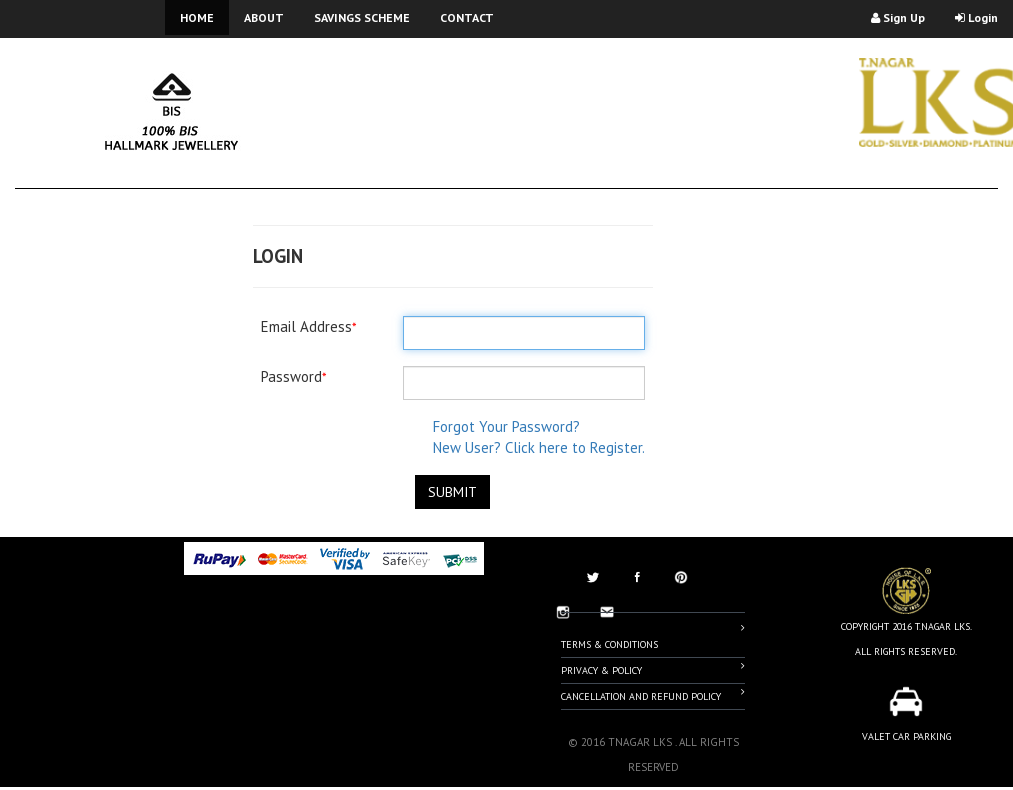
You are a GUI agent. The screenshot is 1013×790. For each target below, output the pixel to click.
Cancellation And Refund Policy (652, 695)
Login (976, 17)
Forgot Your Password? (506, 426)
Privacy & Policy (652, 669)
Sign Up (898, 17)
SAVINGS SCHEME (362, 17)
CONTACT (467, 17)
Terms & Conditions (652, 636)
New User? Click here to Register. (539, 447)
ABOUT (264, 17)
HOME (197, 17)
